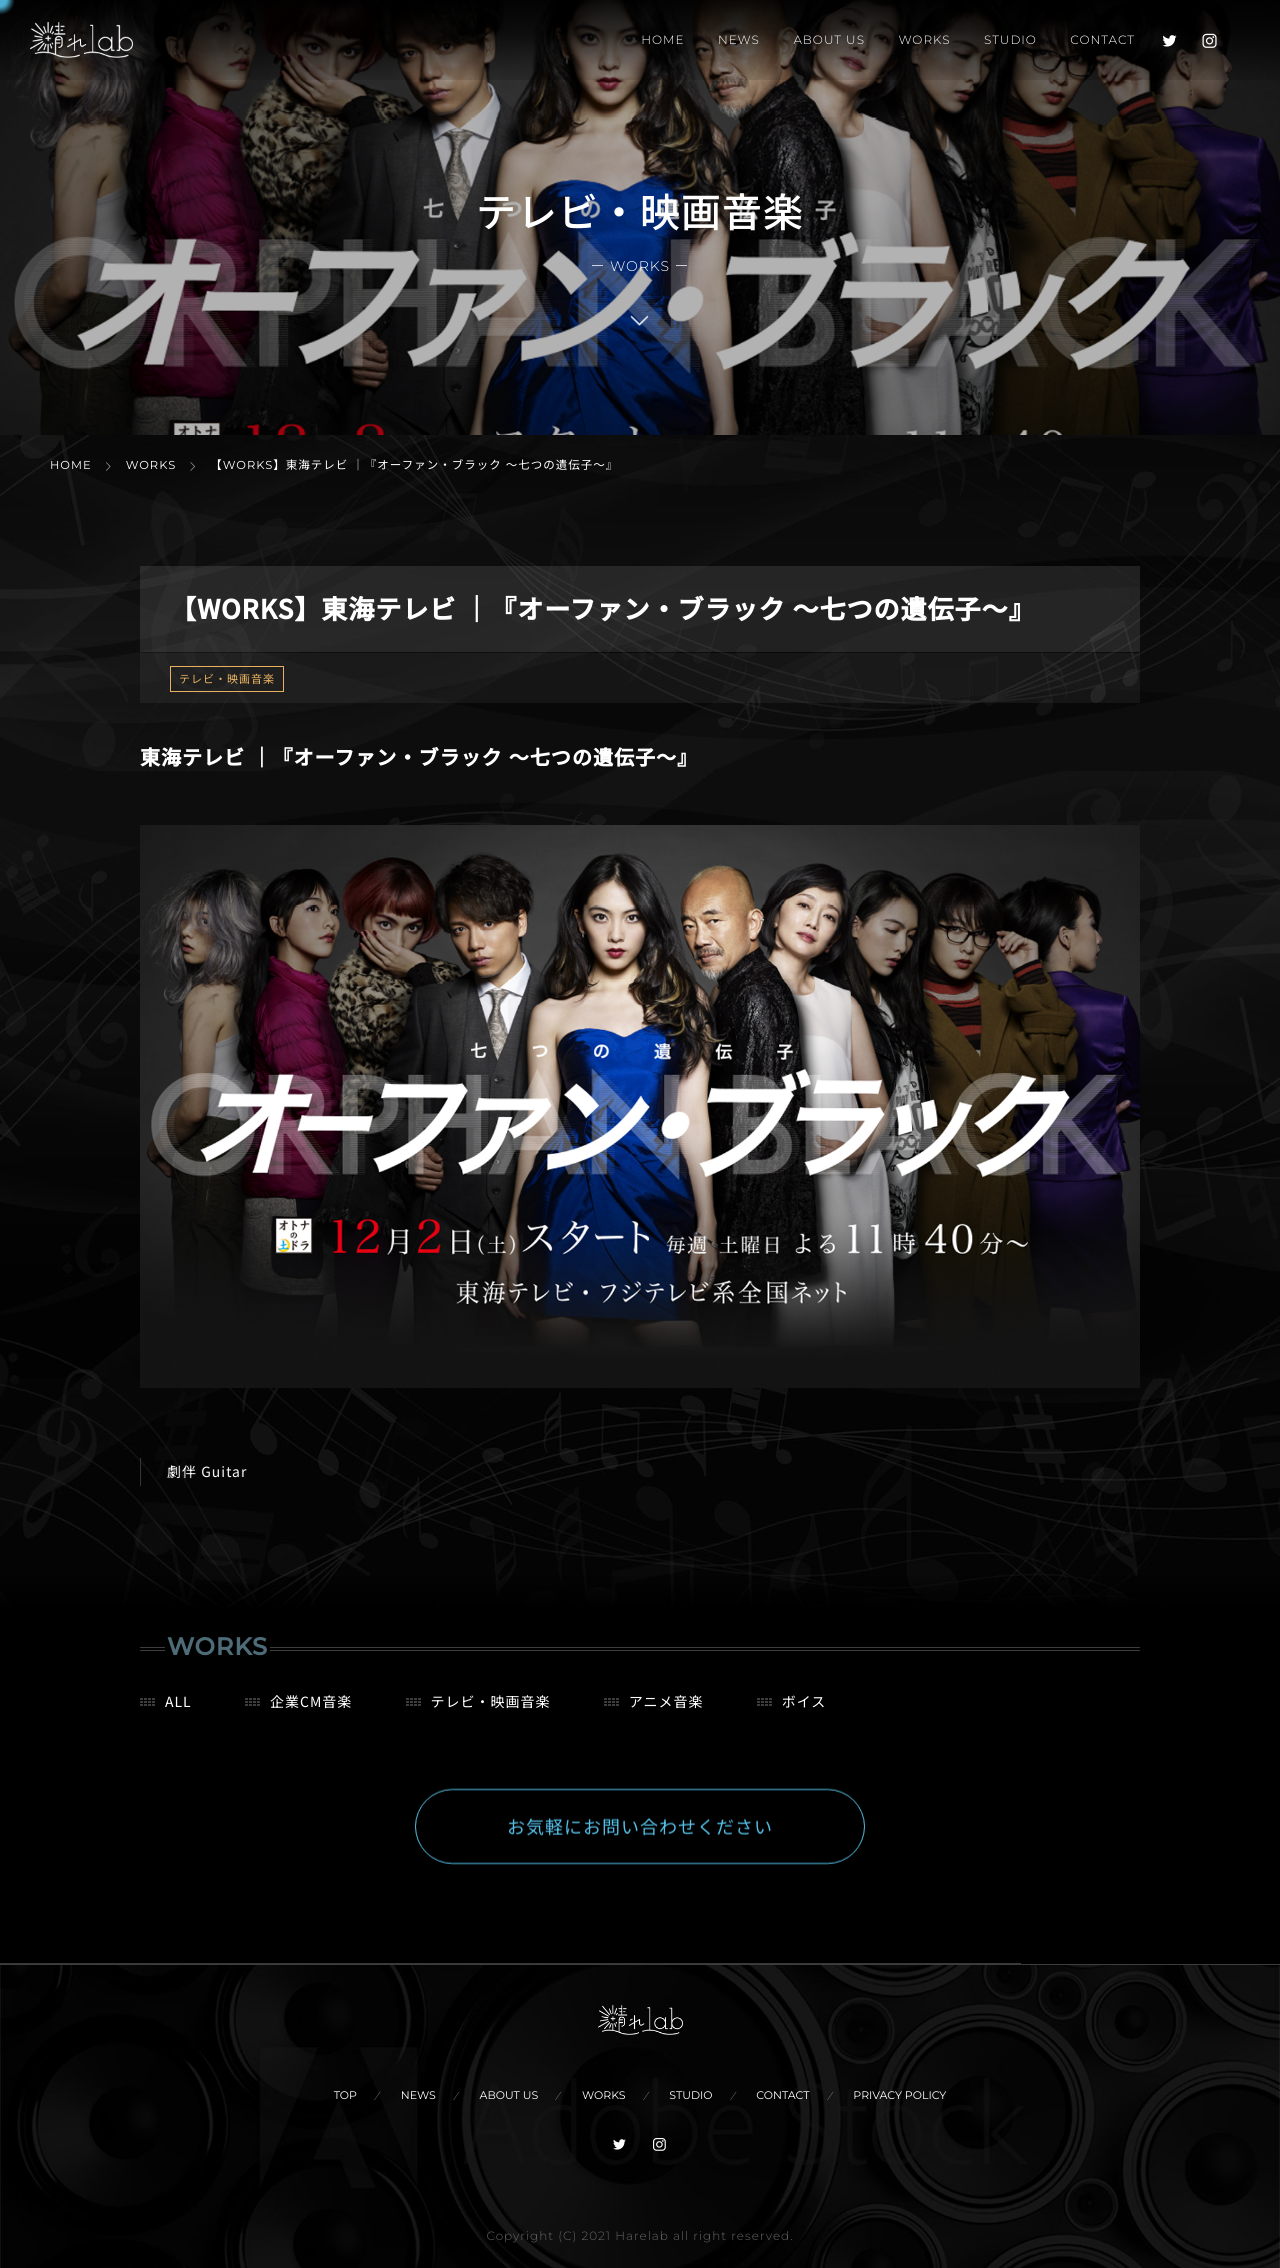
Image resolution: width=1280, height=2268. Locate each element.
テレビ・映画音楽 (227, 679)
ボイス (804, 1721)
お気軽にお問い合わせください (640, 1846)
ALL (178, 1721)
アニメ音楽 (666, 1721)
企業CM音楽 (311, 1721)
